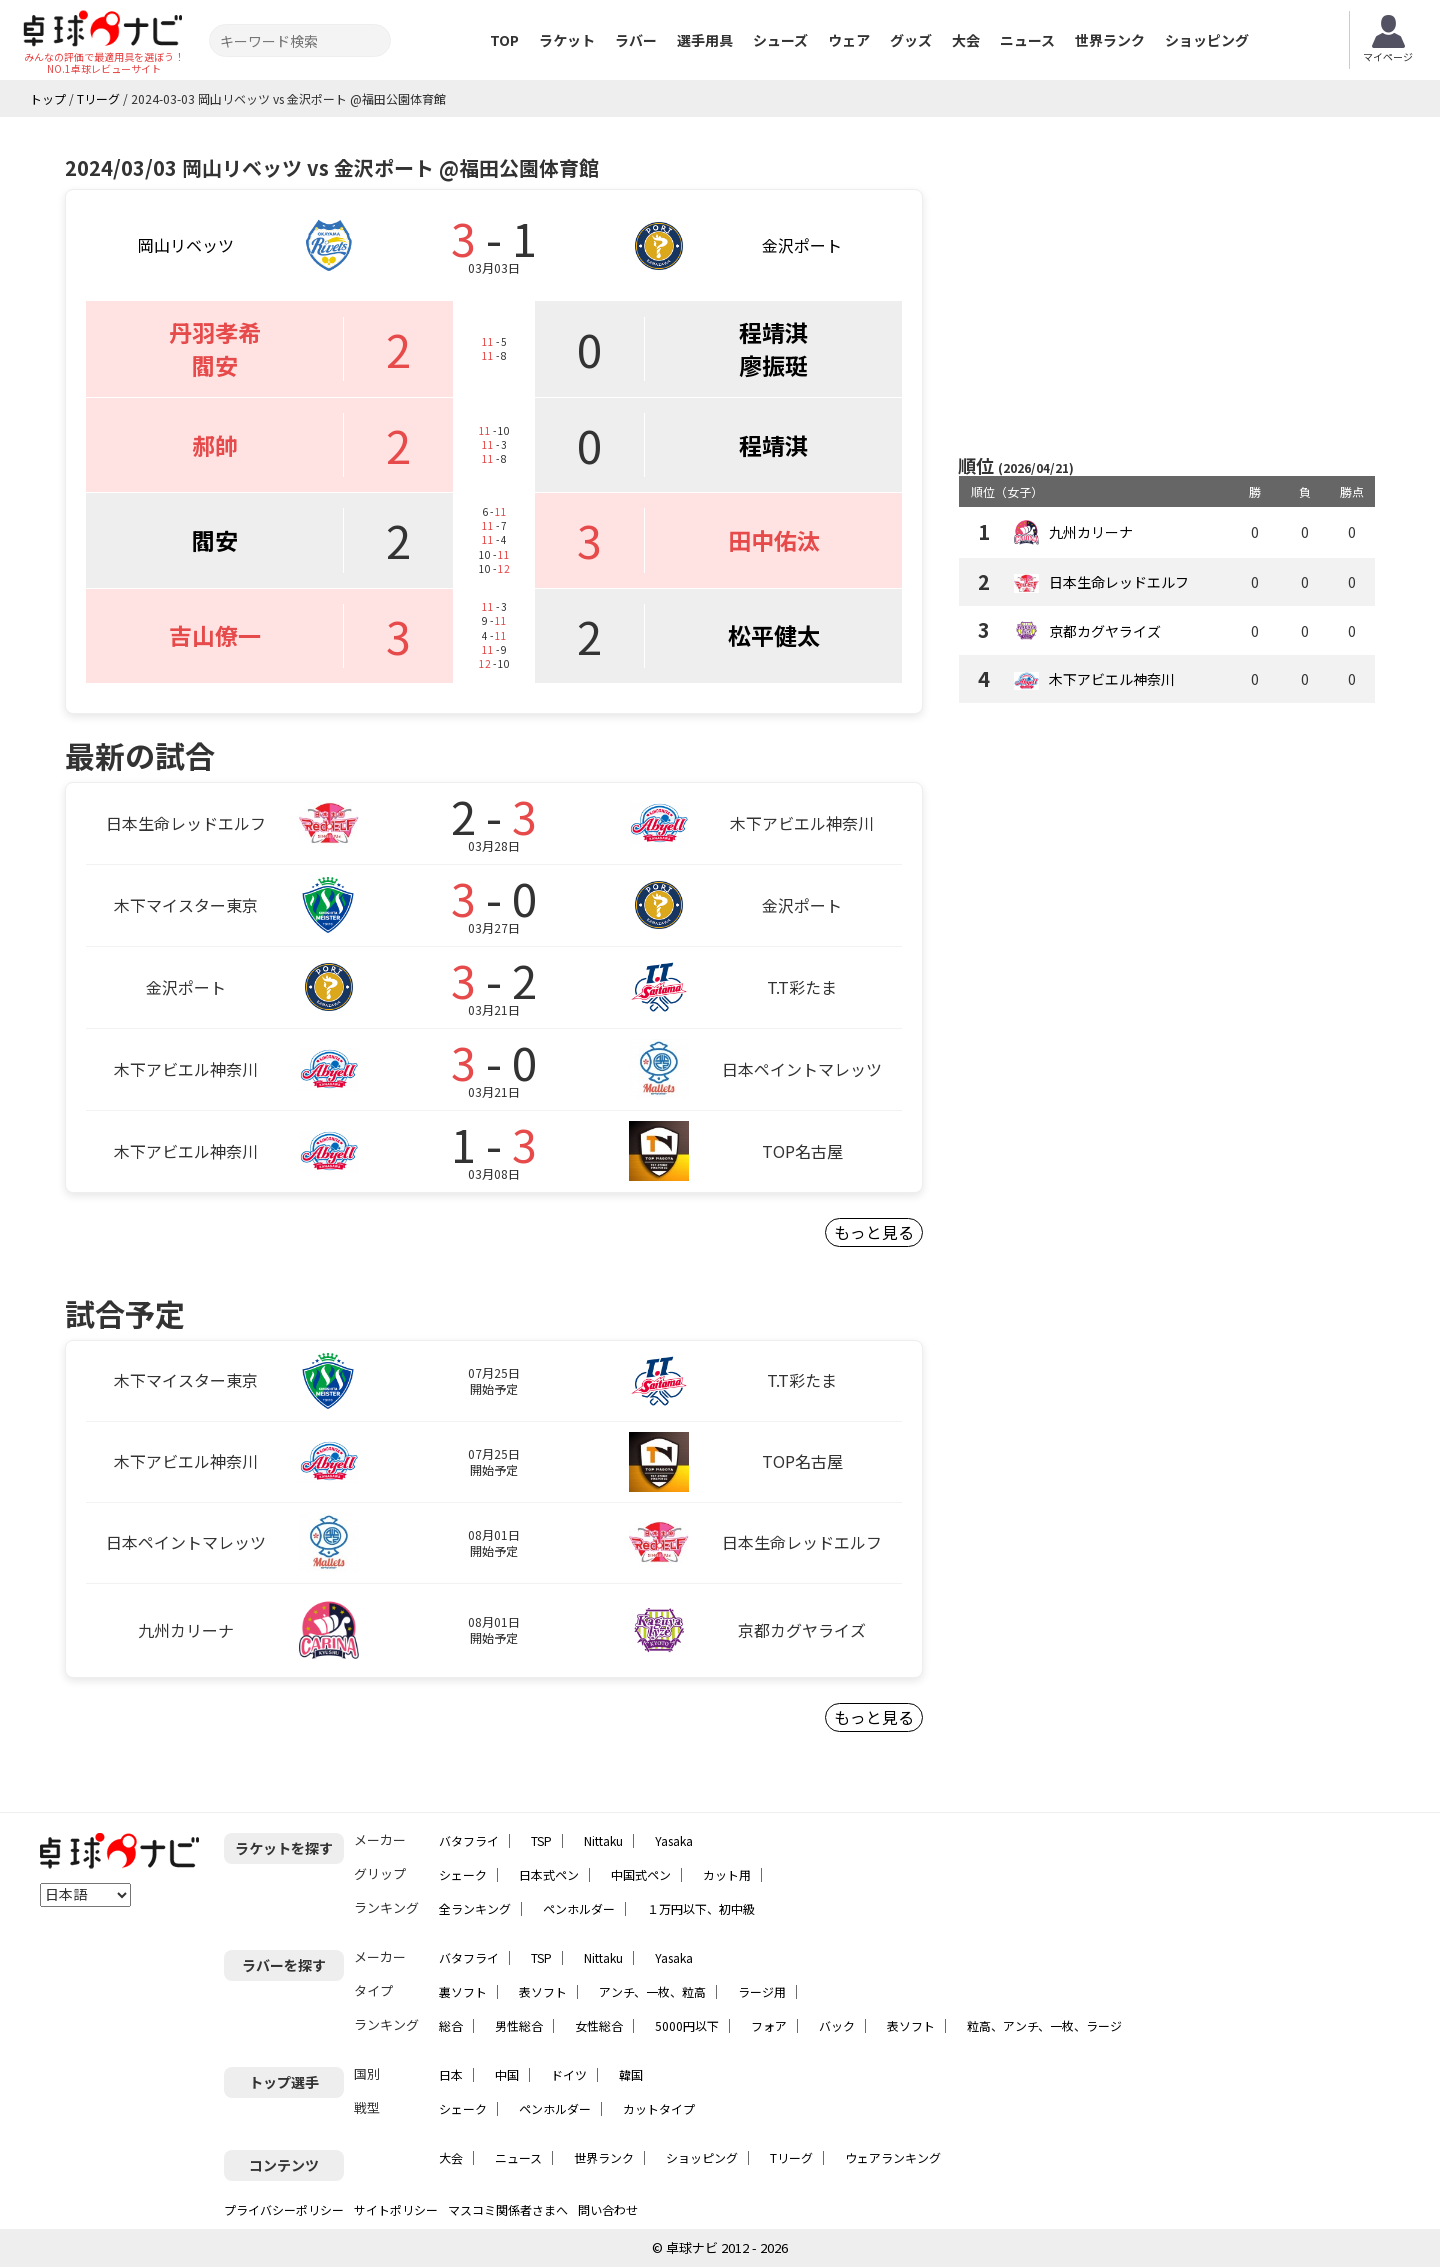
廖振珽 (773, 365)
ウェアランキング (893, 2157)
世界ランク (1110, 40)
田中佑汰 (774, 540)
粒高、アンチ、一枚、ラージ (1044, 2025)
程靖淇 (773, 332)
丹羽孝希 (215, 332)
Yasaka (674, 1840)
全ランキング (475, 1908)
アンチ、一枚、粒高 (652, 1991)
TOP (504, 40)
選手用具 (705, 40)
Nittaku (603, 1840)
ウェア (849, 40)
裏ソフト (463, 1991)
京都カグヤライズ (1105, 631)
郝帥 (215, 445)
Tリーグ (791, 2157)
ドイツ (569, 2074)
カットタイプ (659, 2108)
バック (837, 2025)
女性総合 (599, 2025)
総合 (451, 2025)
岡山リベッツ (186, 245)
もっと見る (874, 1232)
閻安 (215, 365)
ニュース (1027, 40)
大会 (966, 40)
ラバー (636, 40)
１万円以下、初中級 (701, 1908)
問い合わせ (608, 2209)
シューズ (780, 40)
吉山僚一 (215, 635)
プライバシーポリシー (284, 2209)
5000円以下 (687, 2025)
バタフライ (469, 1840)
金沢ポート (802, 245)
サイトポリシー (396, 2209)
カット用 (727, 1874)
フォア (769, 2025)
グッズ (911, 40)
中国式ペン (641, 1874)
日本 (451, 2074)
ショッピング (1207, 40)
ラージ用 (762, 1991)
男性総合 (519, 2025)
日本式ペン (549, 1874)
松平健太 (774, 635)
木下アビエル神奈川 (1112, 679)
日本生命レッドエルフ (1119, 582)
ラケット (567, 40)
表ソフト (543, 1991)
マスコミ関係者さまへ (508, 2209)
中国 (507, 2074)
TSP (541, 1840)
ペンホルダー (579, 1908)
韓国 (631, 2074)
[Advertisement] (1167, 287)
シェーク (463, 1874)
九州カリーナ (1091, 532)
